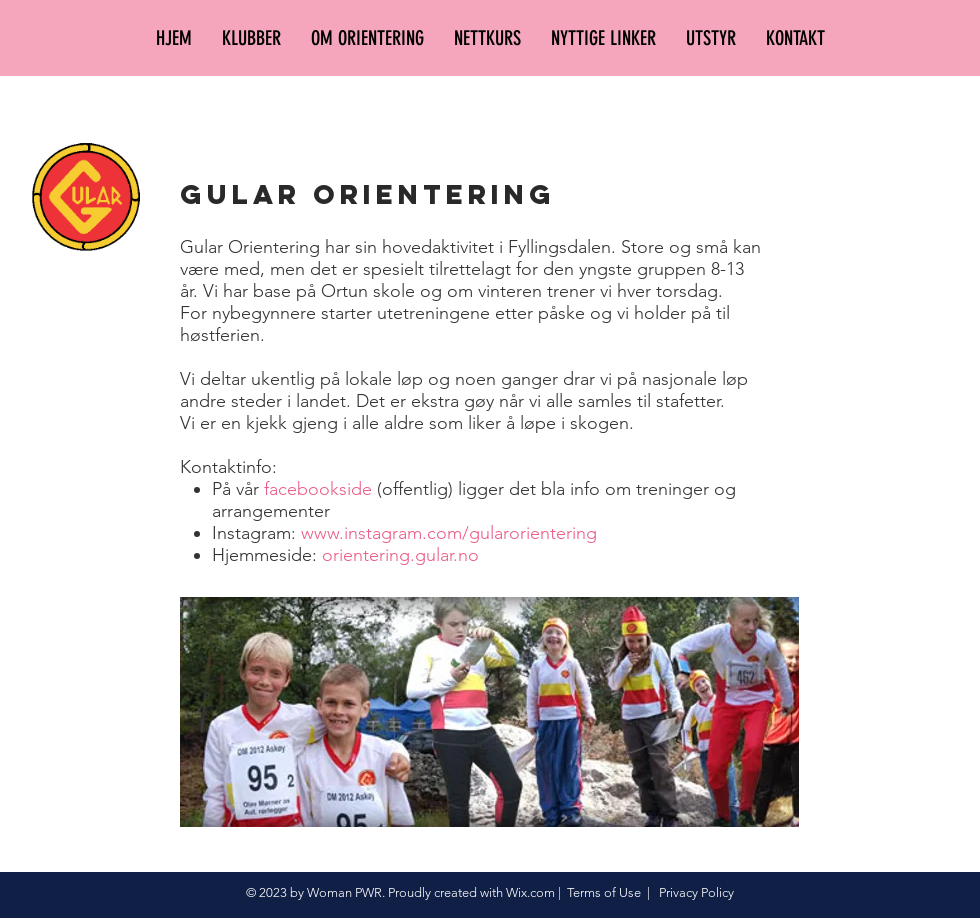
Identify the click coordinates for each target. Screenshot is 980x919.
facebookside (318, 489)
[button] (251, 38)
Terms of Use (604, 892)
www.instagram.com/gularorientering (449, 533)
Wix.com (530, 892)
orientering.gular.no (400, 555)
